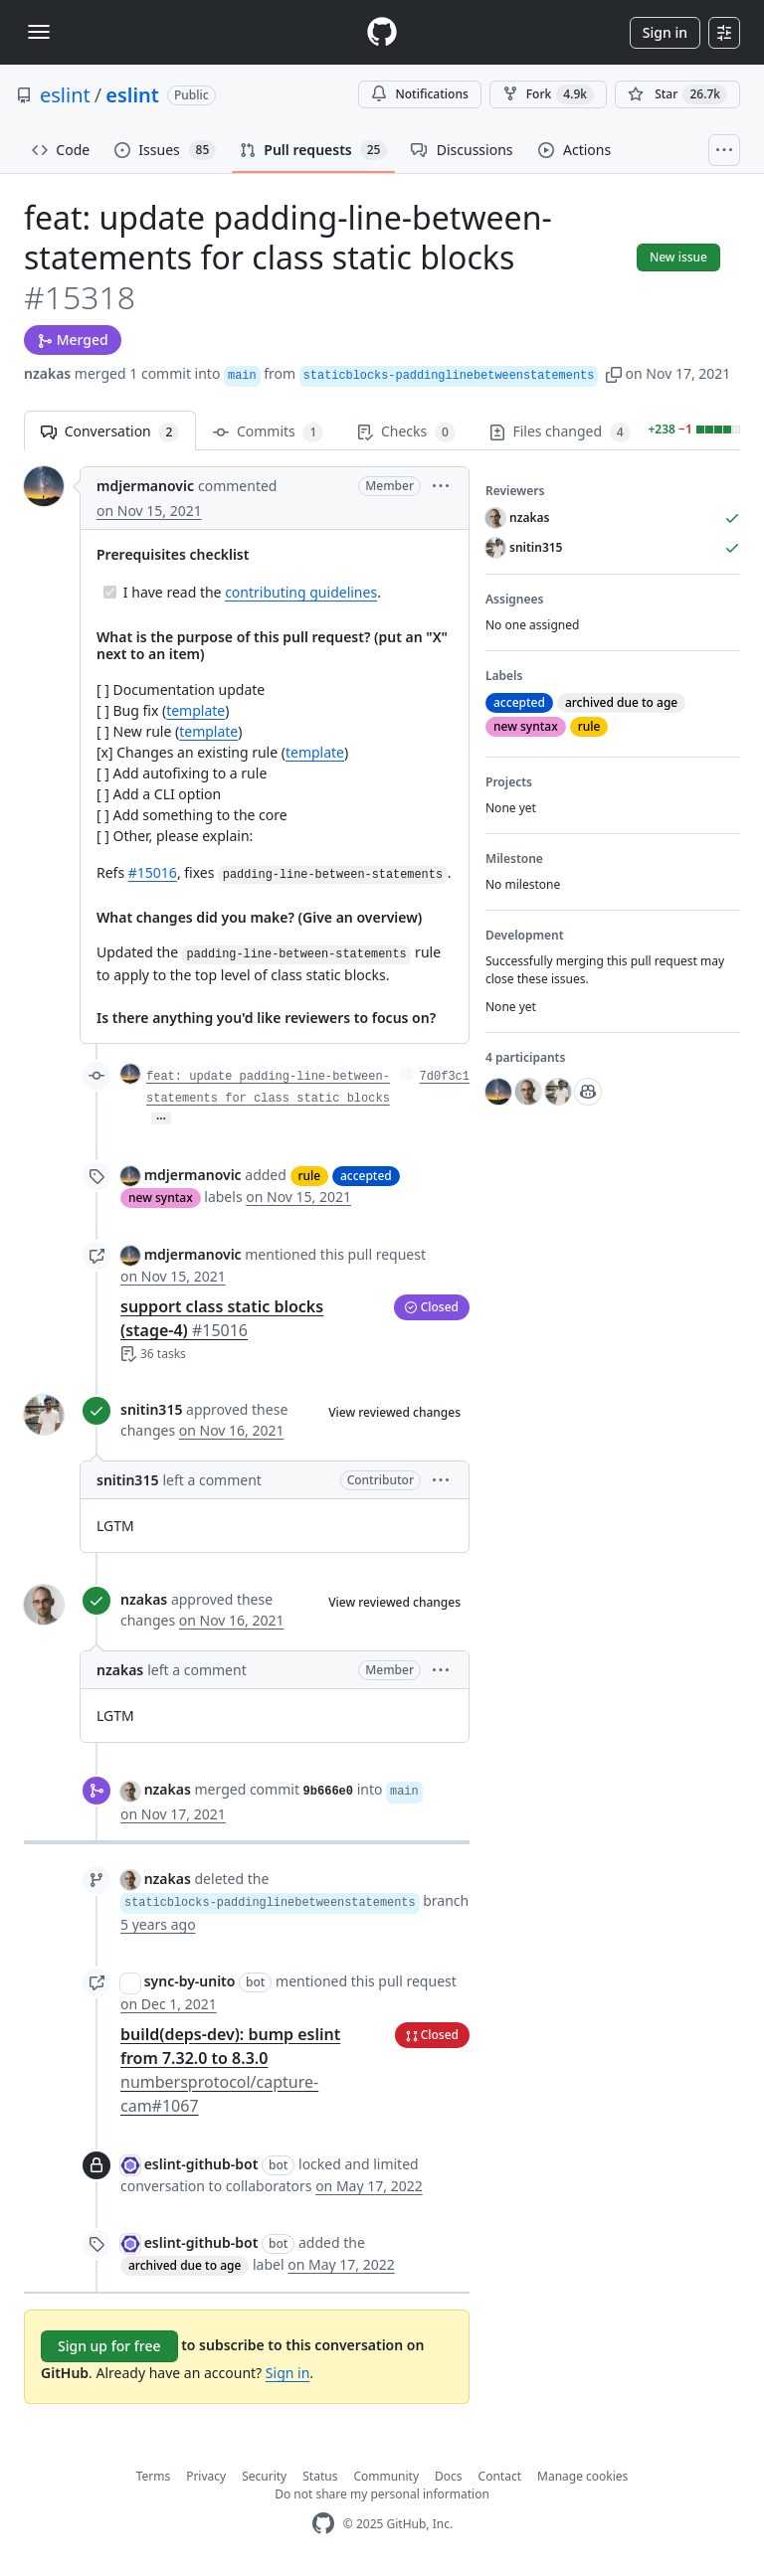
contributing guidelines (301, 592)
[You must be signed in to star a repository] (677, 94)
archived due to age (184, 2265)
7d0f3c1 (445, 1077)
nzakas (47, 373)
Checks (406, 432)
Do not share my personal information (382, 2494)
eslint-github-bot (201, 2163)
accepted (366, 1175)
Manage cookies (582, 2476)
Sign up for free (109, 2345)
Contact (499, 2476)
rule (309, 1175)
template (195, 710)
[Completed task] (109, 592)
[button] (614, 373)
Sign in (665, 32)
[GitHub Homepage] (323, 2523)
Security (264, 2476)
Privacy (206, 2476)
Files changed (560, 432)
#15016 (152, 872)
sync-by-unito (190, 1981)
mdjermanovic (145, 485)
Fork (548, 94)
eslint (65, 95)
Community (386, 2476)
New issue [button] (678, 257)
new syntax (160, 1197)
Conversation (110, 432)
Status (319, 2476)
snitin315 (151, 1409)
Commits (268, 432)
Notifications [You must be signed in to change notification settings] (419, 94)
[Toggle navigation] (39, 32)
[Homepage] (382, 32)
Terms (153, 2476)
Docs (449, 2476)
